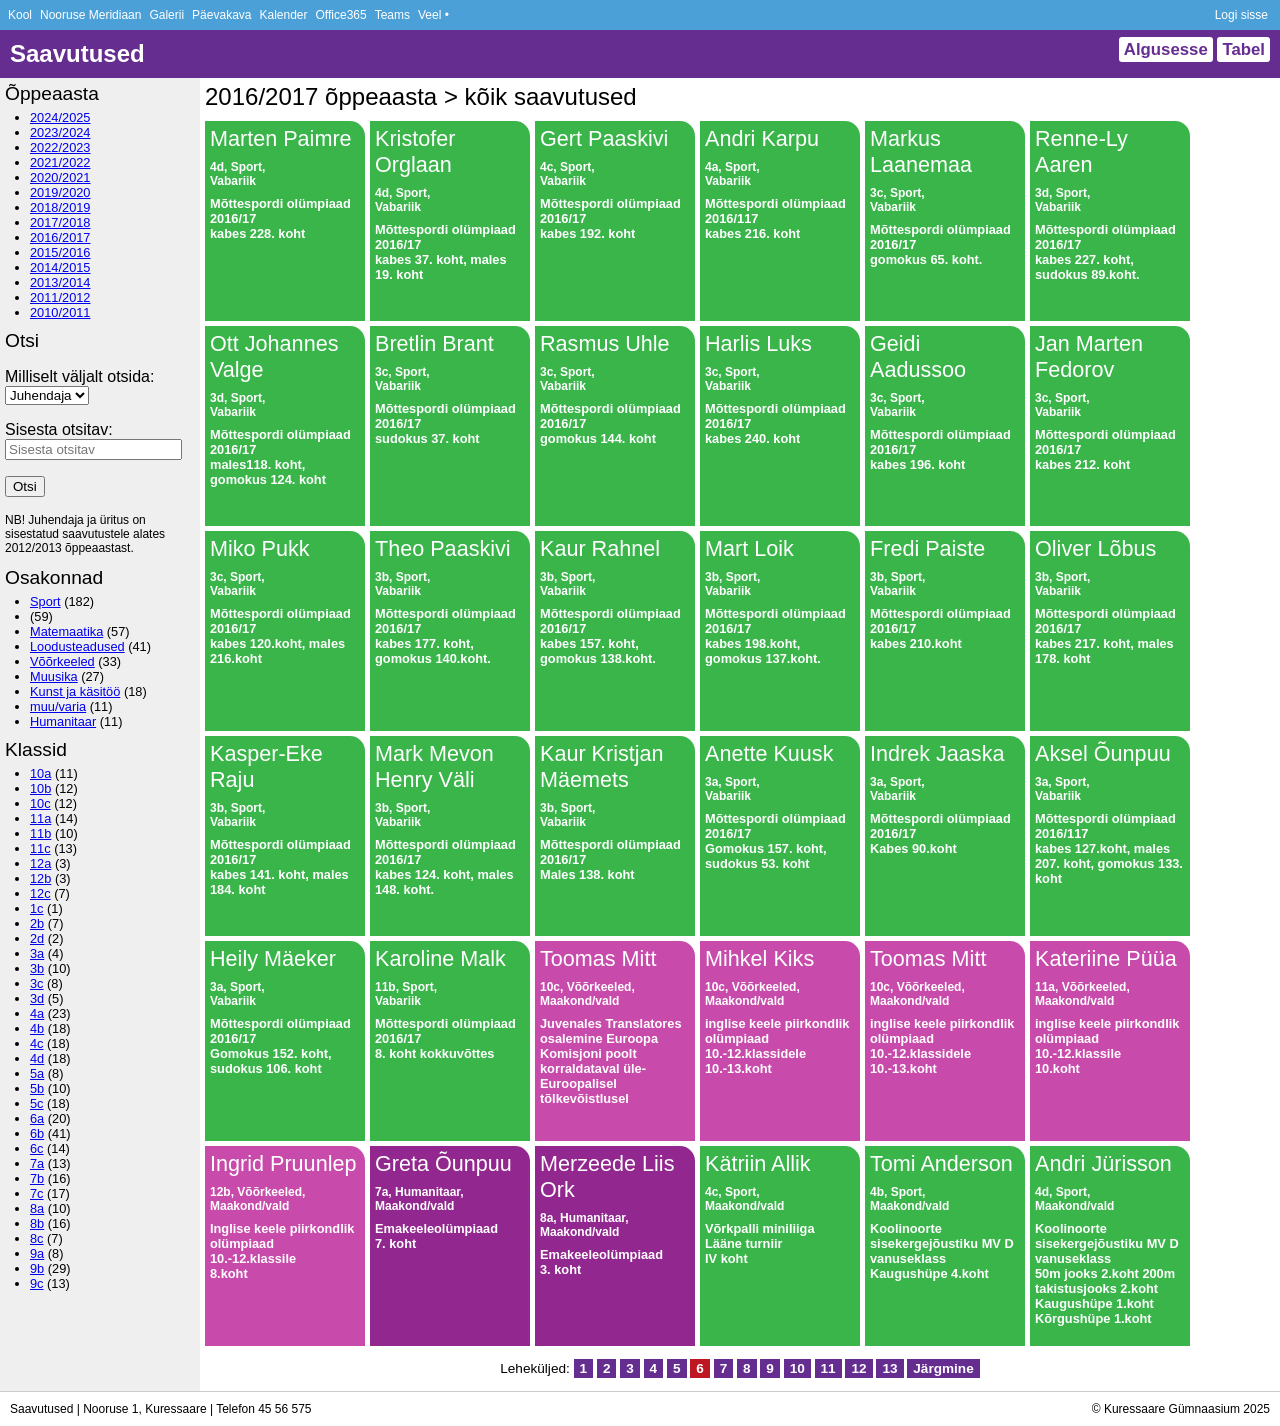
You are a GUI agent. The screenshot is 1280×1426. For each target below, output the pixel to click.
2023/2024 (60, 132)
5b (37, 1088)
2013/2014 (60, 282)
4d (37, 1058)
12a (40, 863)
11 (828, 1368)
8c (37, 1238)
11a (40, 818)
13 (889, 1368)
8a (37, 1208)
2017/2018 (60, 222)
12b (40, 878)
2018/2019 (60, 207)
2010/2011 (60, 312)
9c (37, 1283)
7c (37, 1193)
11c (40, 848)
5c (37, 1103)
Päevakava (221, 15)
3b (37, 968)
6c (37, 1148)
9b (37, 1268)
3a (37, 953)
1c (37, 908)
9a (37, 1253)
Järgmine (943, 1368)
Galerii (166, 15)
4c (37, 1043)
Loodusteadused (77, 646)
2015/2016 (60, 252)
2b (37, 923)
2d (37, 938)
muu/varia (58, 706)
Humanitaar (63, 721)
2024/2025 (60, 117)
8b (37, 1223)
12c (40, 893)
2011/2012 (60, 297)
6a (37, 1118)
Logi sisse (1241, 15)
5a (37, 1073)
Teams (392, 15)
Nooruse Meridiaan (90, 15)
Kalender (283, 15)
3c (37, 983)
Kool (20, 15)
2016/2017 (60, 237)
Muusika (54, 676)
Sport (45, 601)
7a (37, 1163)
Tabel (1243, 49)
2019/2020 (60, 192)
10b (40, 788)
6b (37, 1133)
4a (37, 1013)
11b (40, 833)
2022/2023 (60, 147)
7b (37, 1178)
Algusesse (1166, 49)
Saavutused (77, 53)
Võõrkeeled (62, 661)
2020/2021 (60, 177)
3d (37, 998)
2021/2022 (60, 162)
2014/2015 (60, 267)
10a (40, 773)
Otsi (25, 486)
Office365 (341, 15)
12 (858, 1368)
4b (37, 1028)
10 (797, 1368)
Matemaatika (66, 631)
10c (40, 803)
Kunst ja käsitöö (75, 691)
